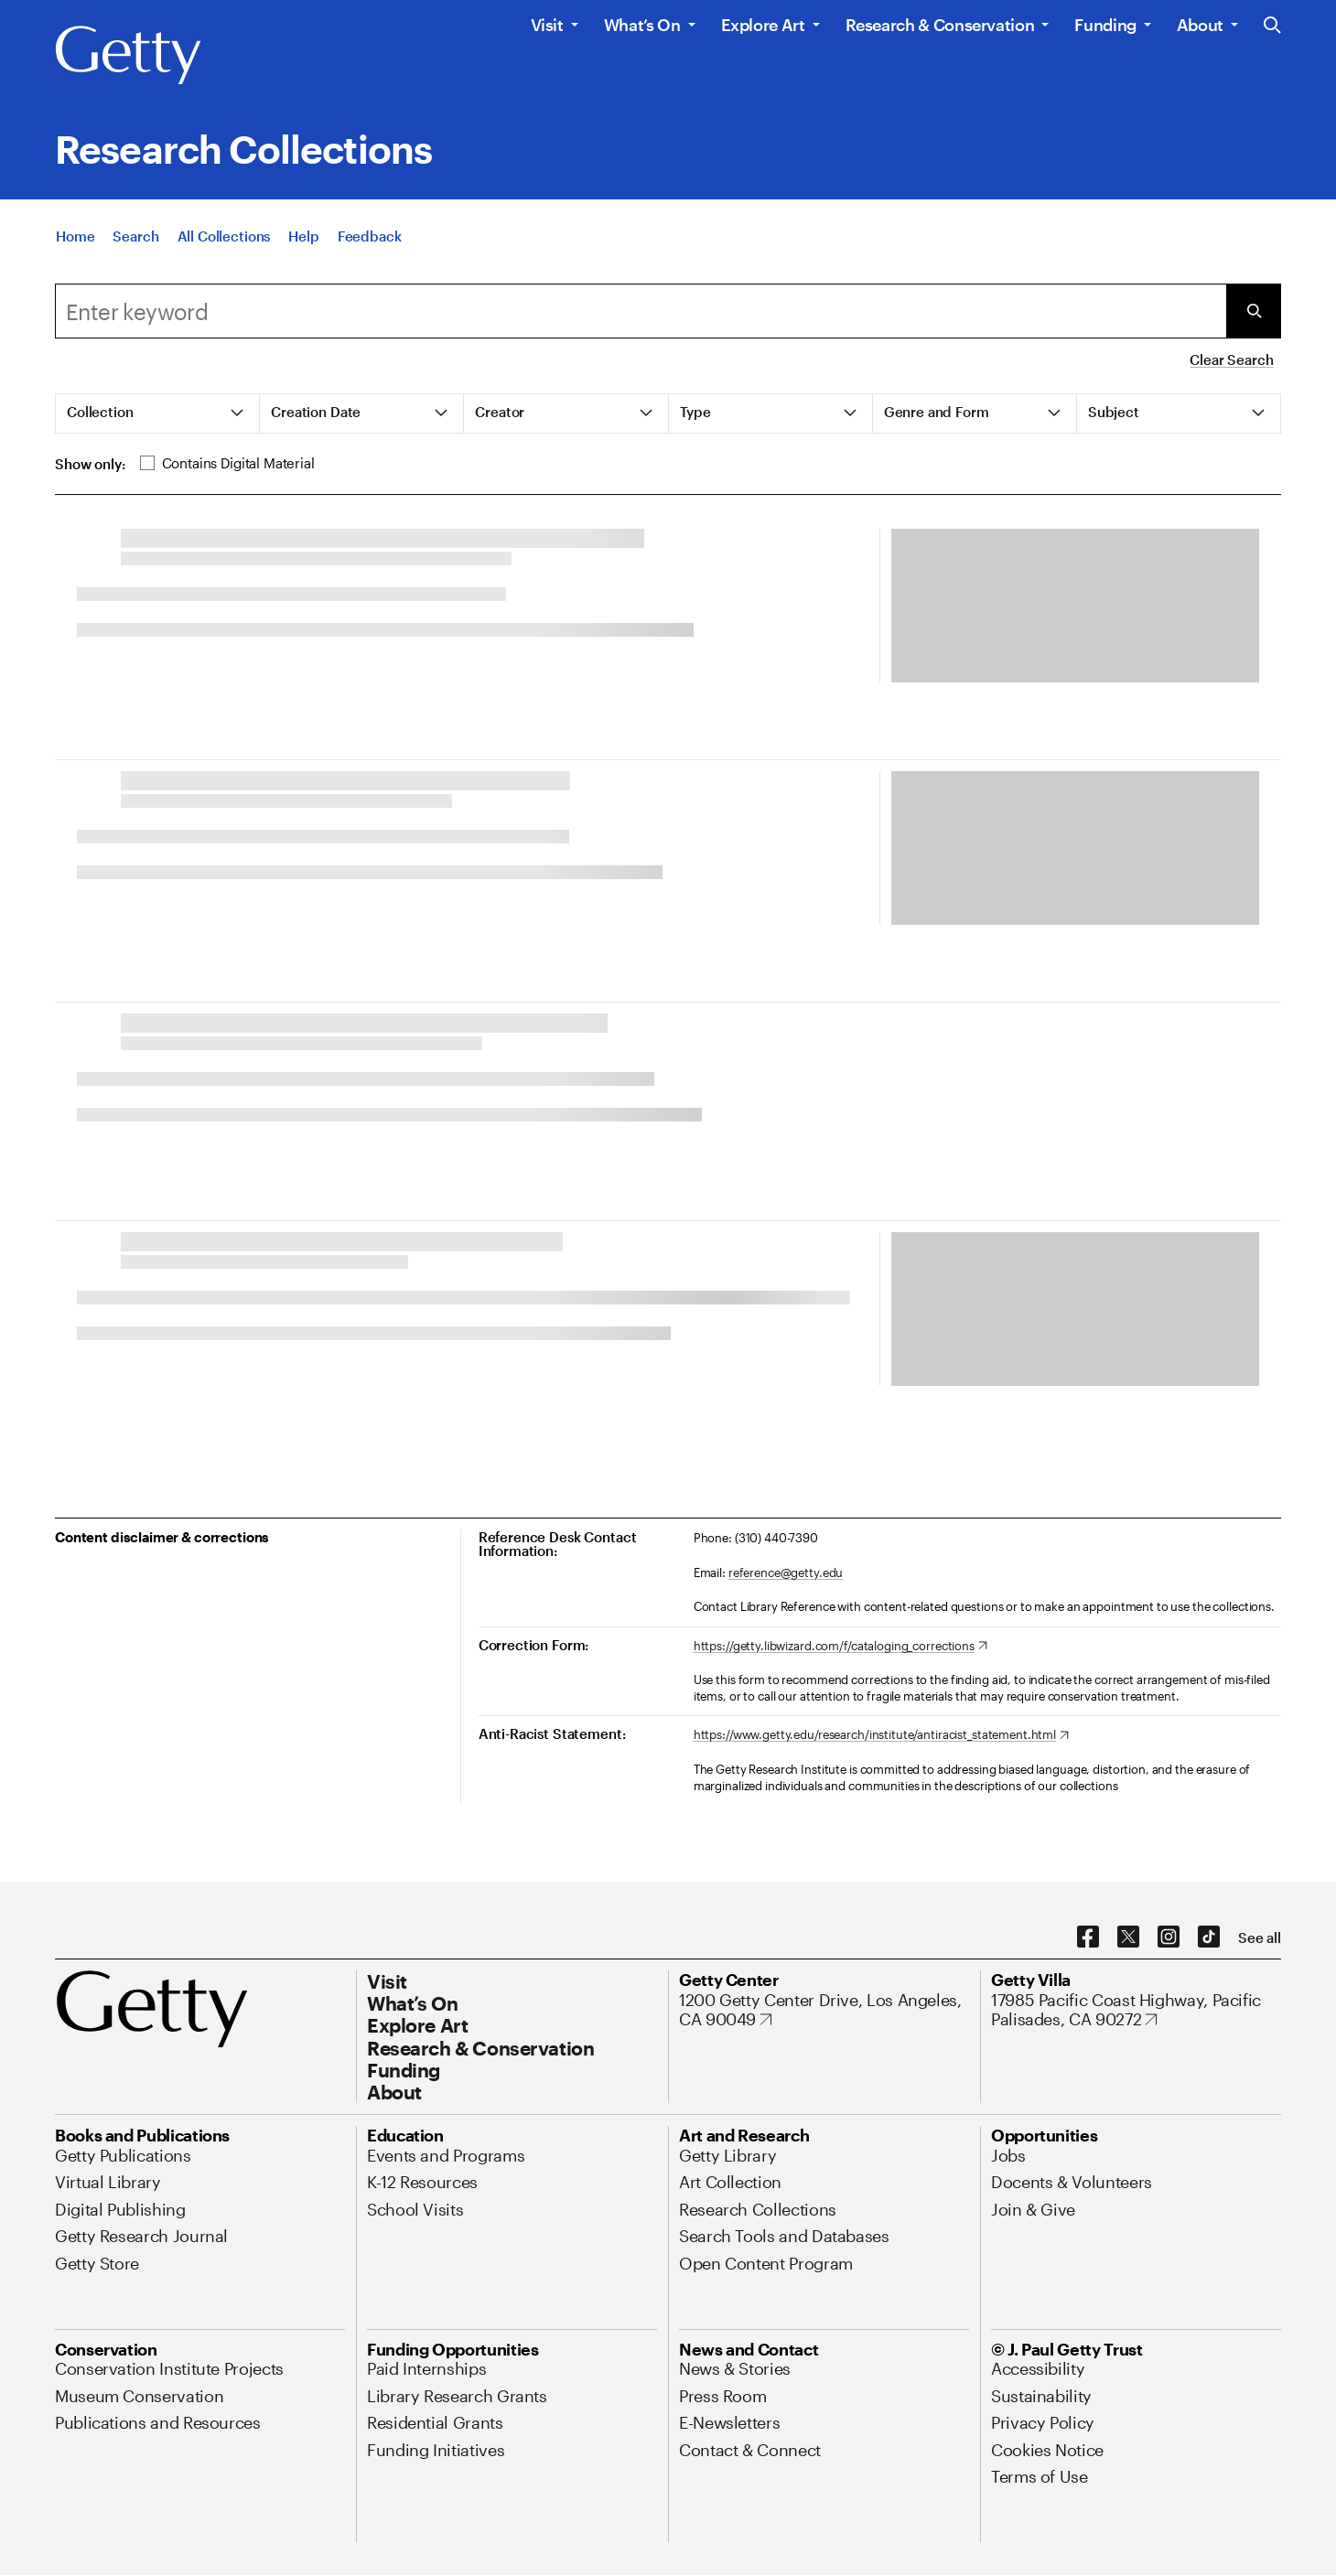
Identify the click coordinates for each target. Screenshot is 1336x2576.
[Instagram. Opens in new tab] (1169, 1937)
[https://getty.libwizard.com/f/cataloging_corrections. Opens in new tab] (840, 1646)
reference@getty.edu (786, 1572)
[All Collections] (224, 236)
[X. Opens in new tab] (1128, 1937)
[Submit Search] (1253, 311)
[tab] (158, 413)
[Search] (135, 236)
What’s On (642, 25)
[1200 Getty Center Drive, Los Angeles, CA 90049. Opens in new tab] (824, 2010)
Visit (547, 25)
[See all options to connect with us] (1259, 1938)
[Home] (75, 236)
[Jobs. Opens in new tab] (1008, 2155)
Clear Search (1231, 359)
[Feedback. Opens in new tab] (370, 236)
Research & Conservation (940, 25)
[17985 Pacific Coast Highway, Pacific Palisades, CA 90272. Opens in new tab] (1136, 2010)
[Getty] (128, 56)
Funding (1105, 25)
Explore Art (763, 25)
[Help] (303, 236)
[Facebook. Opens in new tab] (1088, 1937)
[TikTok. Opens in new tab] (1209, 1937)
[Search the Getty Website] (1272, 26)
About (1200, 25)
